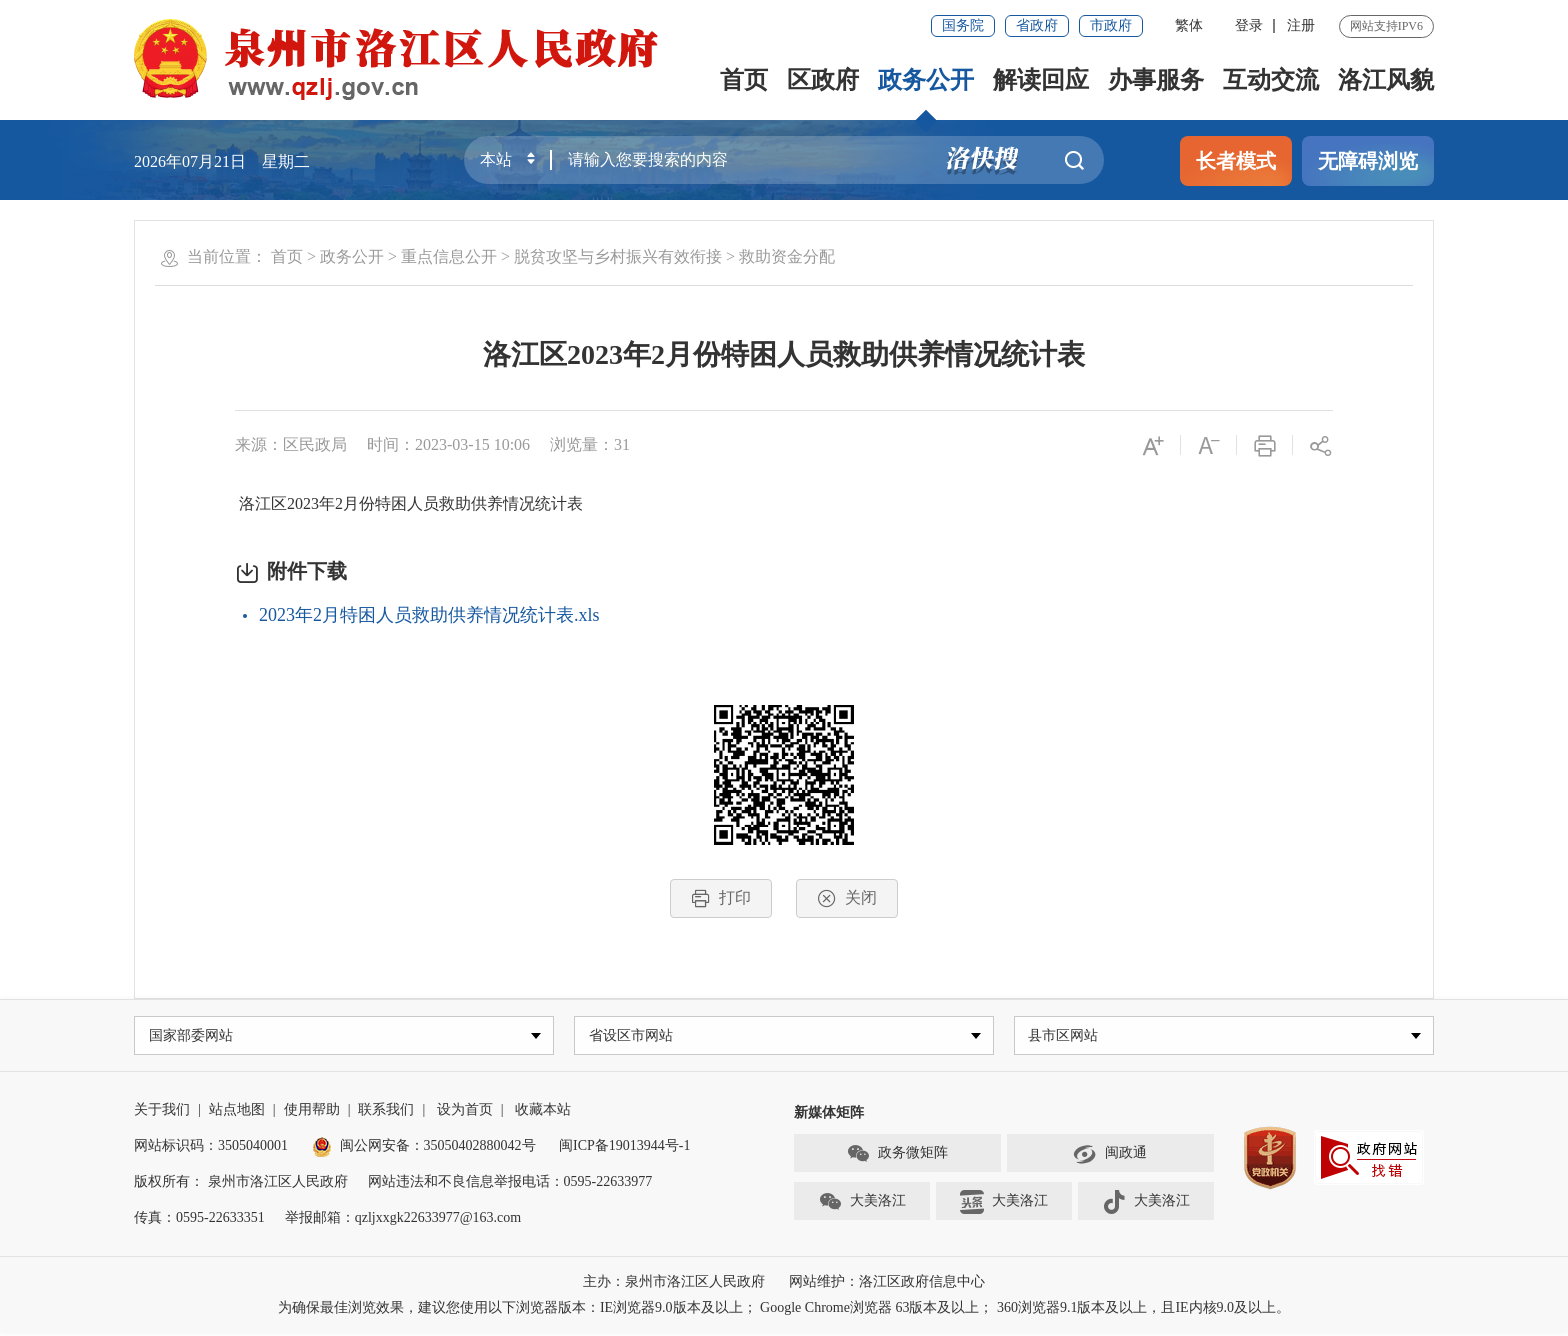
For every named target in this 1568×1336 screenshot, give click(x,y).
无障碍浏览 (1368, 161)
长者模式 (1236, 161)
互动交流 (1271, 80)
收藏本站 (543, 1112)
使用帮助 (312, 1112)
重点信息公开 (449, 256)
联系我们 (386, 1112)
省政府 (1037, 25)
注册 (1301, 25)
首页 (744, 80)
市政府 (1111, 25)
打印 (721, 898)
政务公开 (926, 80)
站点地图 (237, 1112)
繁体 (1189, 25)
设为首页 (465, 1112)
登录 (1249, 25)
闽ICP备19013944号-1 (624, 1148)
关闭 (847, 898)
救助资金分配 (787, 256)
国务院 (963, 25)
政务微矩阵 (897, 1157)
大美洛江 (862, 1205)
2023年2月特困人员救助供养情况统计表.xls (429, 615)
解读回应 (1041, 80)
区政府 (823, 80)
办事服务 (1156, 80)
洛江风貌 (1386, 80)
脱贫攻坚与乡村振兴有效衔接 (618, 256)
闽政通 (1110, 1157)
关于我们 (162, 1112)
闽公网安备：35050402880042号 (424, 1148)
